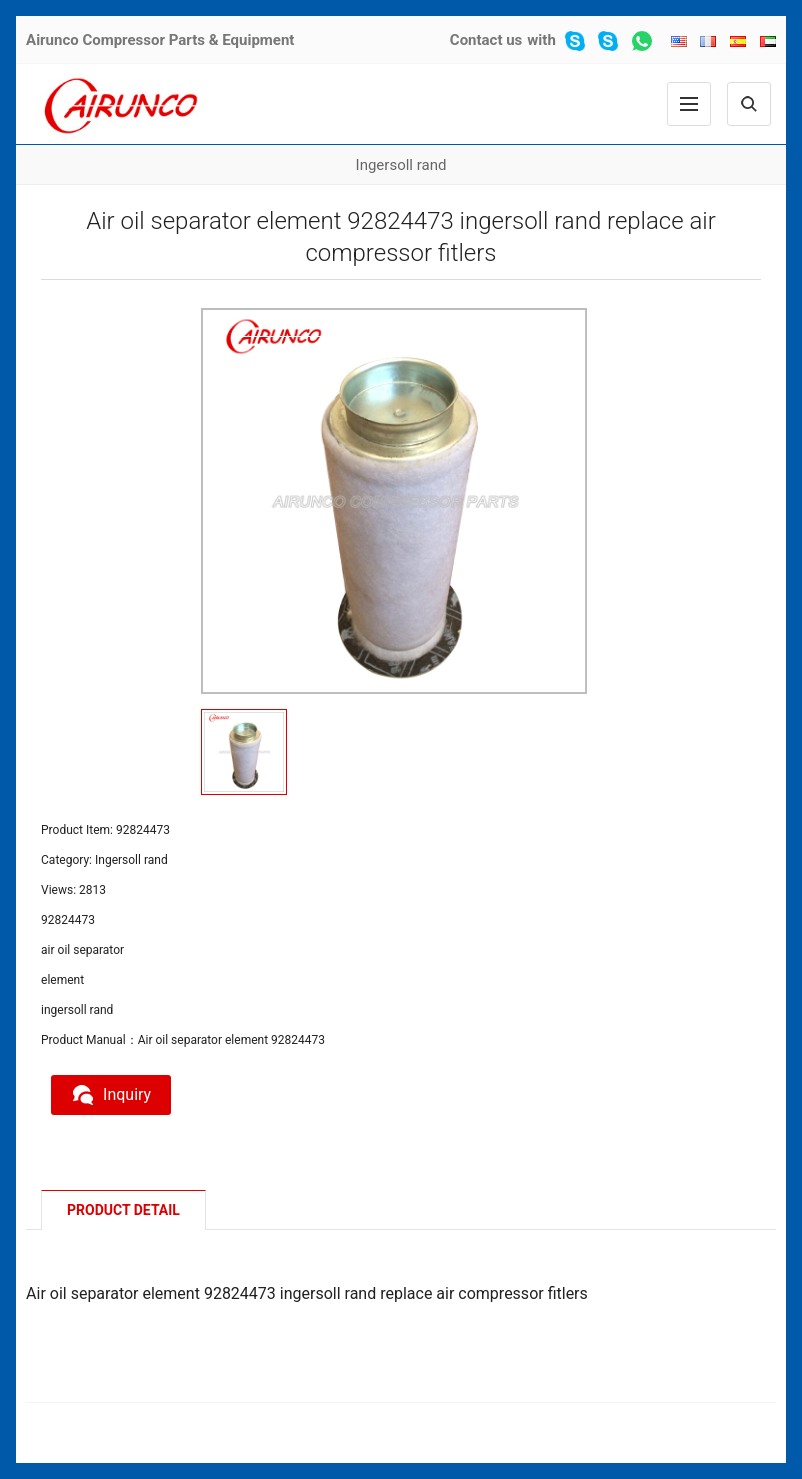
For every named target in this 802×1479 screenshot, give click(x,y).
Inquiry (111, 1095)
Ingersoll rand (401, 165)
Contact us (486, 40)
